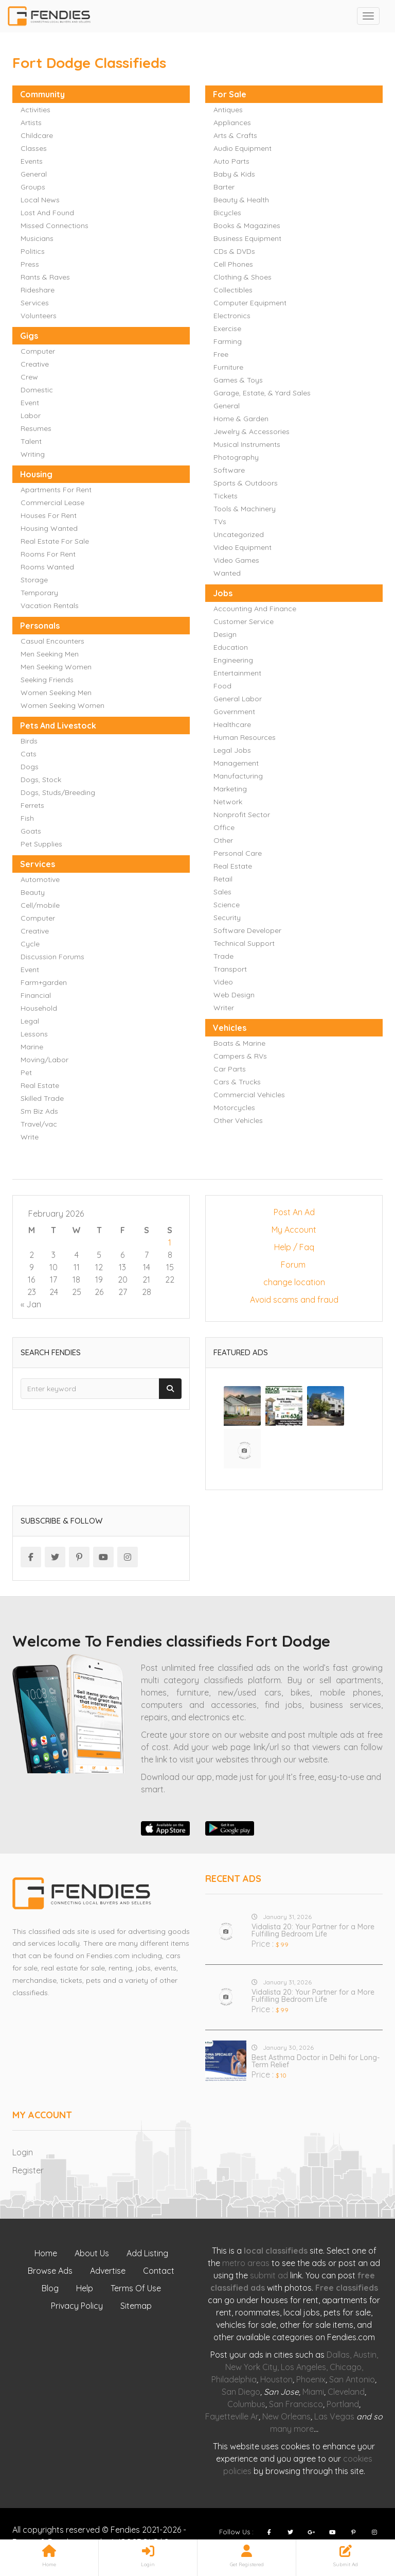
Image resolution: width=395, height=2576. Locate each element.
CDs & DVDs (234, 251)
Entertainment (237, 673)
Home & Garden (240, 418)
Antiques (228, 109)
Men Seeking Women (56, 666)
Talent (31, 441)
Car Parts (229, 1069)
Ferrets (32, 805)
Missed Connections (54, 225)
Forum (294, 1264)
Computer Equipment (249, 302)
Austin (364, 2354)
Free (220, 354)
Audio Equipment (242, 148)
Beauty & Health (241, 199)
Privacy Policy (77, 2306)
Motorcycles (234, 1107)
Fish (27, 818)
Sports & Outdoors (245, 483)
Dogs (30, 766)
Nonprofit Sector (241, 814)
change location (294, 1282)
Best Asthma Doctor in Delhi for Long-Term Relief (316, 2061)
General (34, 174)
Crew (29, 377)
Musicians (37, 238)
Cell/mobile (40, 905)
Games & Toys (238, 380)
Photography (236, 457)
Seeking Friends (47, 679)
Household (39, 1008)
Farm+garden (44, 982)
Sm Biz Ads (39, 1111)
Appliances (232, 122)
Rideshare (38, 290)
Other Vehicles (238, 1120)
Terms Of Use (136, 2288)
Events (32, 161)
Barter (224, 187)
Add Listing (147, 2253)
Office (224, 827)
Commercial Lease (52, 502)
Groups (33, 187)
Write (30, 1137)
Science (226, 904)
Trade (223, 956)
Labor (31, 415)
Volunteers (39, 315)
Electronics (231, 315)
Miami (313, 2392)
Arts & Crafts (235, 135)
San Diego (241, 2392)
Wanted (227, 573)
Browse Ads (50, 2271)
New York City (251, 2367)
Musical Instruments (246, 444)
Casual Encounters (52, 641)
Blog (50, 2288)
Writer (223, 1007)
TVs (219, 521)
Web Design (234, 994)
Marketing (230, 788)
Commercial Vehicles (249, 1094)
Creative (35, 364)
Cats (29, 753)
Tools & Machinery (244, 508)
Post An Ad (294, 1212)
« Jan (31, 1304)
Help (84, 2288)
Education (230, 647)
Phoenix (311, 2379)
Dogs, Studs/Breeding (58, 792)
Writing (33, 454)
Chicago (346, 2367)
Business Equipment (247, 238)
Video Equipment (242, 547)
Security (227, 917)
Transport (230, 969)
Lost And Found (47, 212)
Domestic (37, 389)
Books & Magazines (246, 225)
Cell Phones (233, 264)
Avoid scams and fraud (294, 1299)
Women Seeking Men (56, 692)
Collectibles (233, 290)
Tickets (225, 495)
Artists (31, 122)
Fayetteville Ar (232, 2416)
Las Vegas (334, 2416)
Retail (222, 879)
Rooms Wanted (47, 567)
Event (30, 402)
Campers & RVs (240, 1056)
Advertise (107, 2271)
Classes (34, 148)
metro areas (246, 2263)
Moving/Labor (44, 1059)
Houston (276, 2379)
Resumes (36, 428)
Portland (343, 2404)
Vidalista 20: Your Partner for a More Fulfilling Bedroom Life (313, 1930)
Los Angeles (303, 2367)
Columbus (246, 2404)
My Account (294, 1229)
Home (45, 2253)
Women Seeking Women (62, 705)
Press (30, 264)
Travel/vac (39, 1124)
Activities (35, 109)
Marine (32, 1046)
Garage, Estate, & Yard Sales (262, 392)
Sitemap (136, 2306)
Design (225, 634)
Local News (40, 199)
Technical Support (244, 943)
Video (223, 982)
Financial (36, 995)
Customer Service (243, 621)
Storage (34, 579)
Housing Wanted (49, 528)
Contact (158, 2271)
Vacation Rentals (50, 605)
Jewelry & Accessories (251, 431)
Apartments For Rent (56, 489)
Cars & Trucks (237, 1081)
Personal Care (237, 853)
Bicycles (227, 212)
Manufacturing (238, 776)
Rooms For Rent (48, 554)
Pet (26, 1072)
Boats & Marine (239, 1043)
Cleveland (346, 2392)
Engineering (233, 660)
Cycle (30, 943)
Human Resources (244, 737)
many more (292, 2429)
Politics (33, 251)
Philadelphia (234, 2379)
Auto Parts (231, 161)
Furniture (228, 367)
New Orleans (286, 2416)
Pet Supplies (41, 844)
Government (234, 711)
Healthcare (232, 724)
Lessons (34, 1034)
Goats (31, 831)
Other (223, 840)
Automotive (40, 879)
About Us (92, 2253)
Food (222, 685)
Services (35, 302)
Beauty (33, 892)
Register (28, 2170)
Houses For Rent (49, 515)
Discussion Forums (52, 956)
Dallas (338, 2354)
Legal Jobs (232, 750)
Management (236, 763)
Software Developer (247, 930)
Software (229, 470)
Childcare (37, 135)
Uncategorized (238, 534)
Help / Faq (294, 1247)
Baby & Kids (234, 174)
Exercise (227, 328)
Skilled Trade (42, 1098)
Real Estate (232, 866)
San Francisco (296, 2404)
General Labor (237, 698)
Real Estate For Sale (55, 541)
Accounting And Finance (254, 608)
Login (22, 2152)
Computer (38, 351)
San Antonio (352, 2379)
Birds (29, 741)
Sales (222, 891)
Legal (30, 1021)
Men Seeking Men (50, 654)
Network (227, 801)
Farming (227, 341)
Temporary (39, 592)
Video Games (236, 560)
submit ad (269, 2275)
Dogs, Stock (41, 779)
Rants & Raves (45, 277)
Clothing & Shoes (242, 277)
